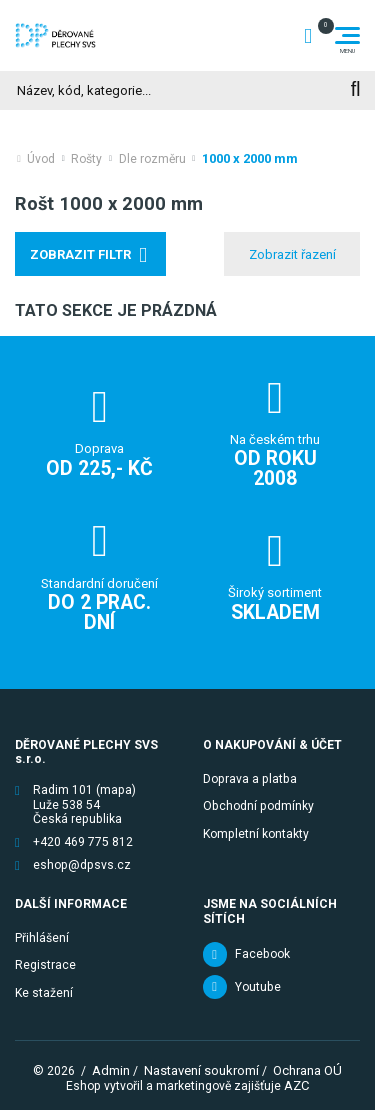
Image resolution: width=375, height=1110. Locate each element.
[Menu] (347, 35)
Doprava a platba (250, 779)
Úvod (41, 159)
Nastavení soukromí (201, 1070)
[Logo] (55, 35)
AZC (296, 1085)
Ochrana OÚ (307, 1070)
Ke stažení (44, 993)
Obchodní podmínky (258, 806)
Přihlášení (42, 938)
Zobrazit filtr (80, 254)
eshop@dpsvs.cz (82, 865)
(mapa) (116, 790)
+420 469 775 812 (83, 842)
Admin (111, 1070)
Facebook (262, 954)
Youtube (258, 987)
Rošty (86, 159)
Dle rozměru (152, 159)
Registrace (45, 965)
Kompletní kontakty (256, 834)
